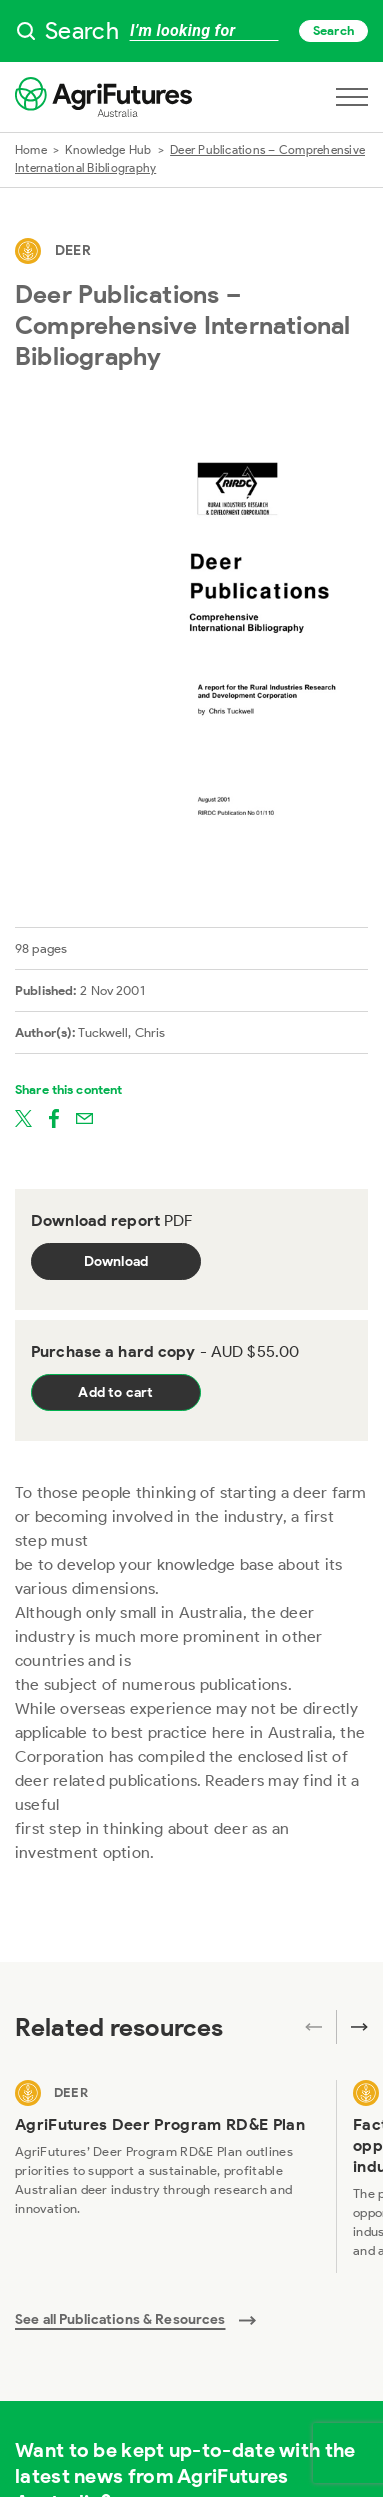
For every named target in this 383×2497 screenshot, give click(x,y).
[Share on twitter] (23, 1117)
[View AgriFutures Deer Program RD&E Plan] (167, 2176)
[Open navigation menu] (352, 97)
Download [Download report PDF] (116, 1261)
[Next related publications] (352, 2027)
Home (31, 149)
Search (333, 30)
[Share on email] (84, 1117)
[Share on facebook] (54, 1117)
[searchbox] (191, 31)
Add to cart (115, 1392)
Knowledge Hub (108, 149)
